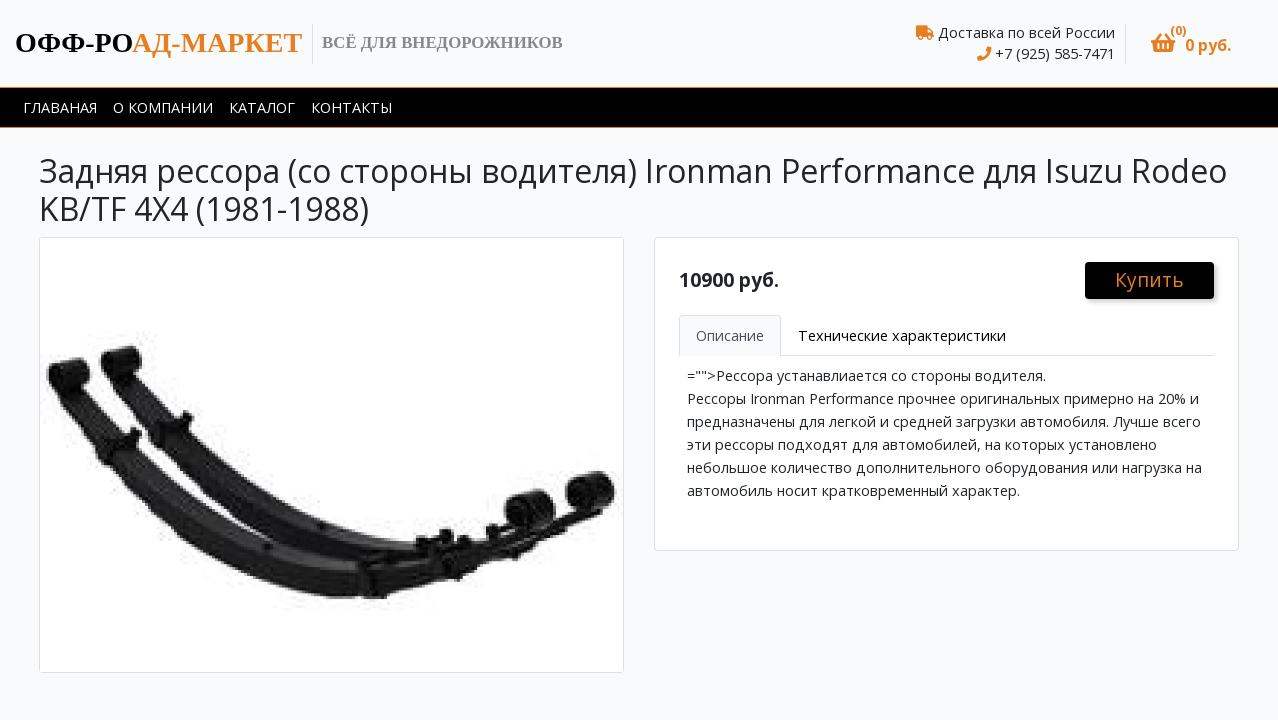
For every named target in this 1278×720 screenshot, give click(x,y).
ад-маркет (158, 42)
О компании (163, 107)
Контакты (351, 107)
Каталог (262, 107)
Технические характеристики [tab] (902, 335)
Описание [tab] (730, 335)
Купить (1149, 279)
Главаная (60, 107)
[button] (1191, 43)
